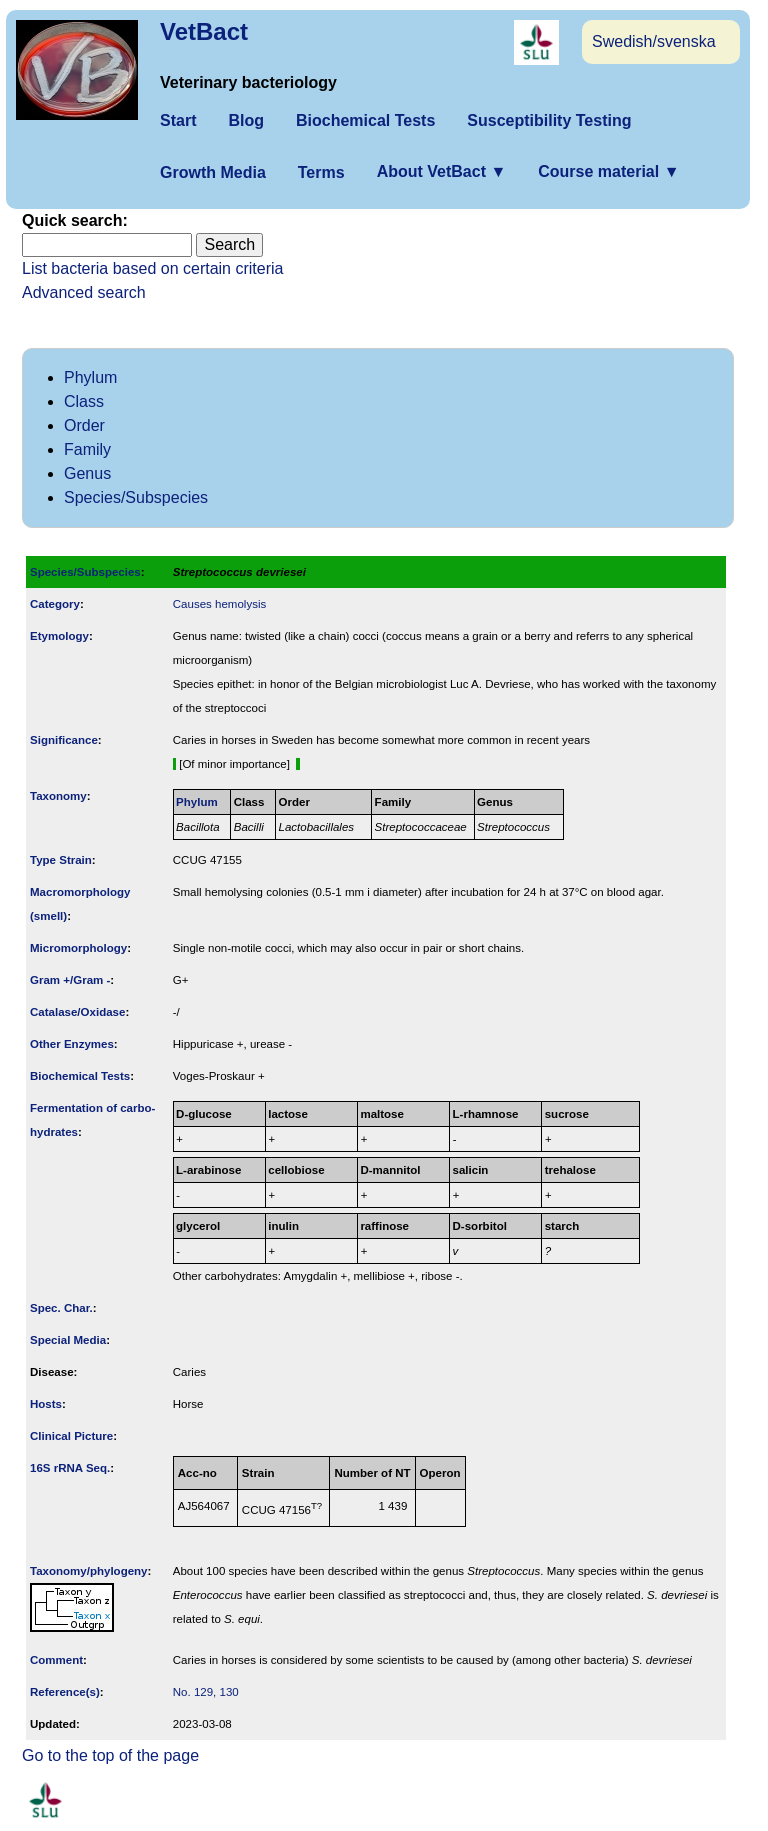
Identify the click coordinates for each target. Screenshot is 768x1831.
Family (87, 449)
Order (84, 425)
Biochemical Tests (365, 120)
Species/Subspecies (136, 497)
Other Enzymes (72, 1044)
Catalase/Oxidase (77, 1012)
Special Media (68, 1340)
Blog (246, 120)
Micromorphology (78, 948)
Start (178, 120)
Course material (608, 171)
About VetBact (442, 171)
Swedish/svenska (654, 41)
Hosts (46, 1404)
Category (55, 604)
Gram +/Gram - (70, 980)
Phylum (90, 377)
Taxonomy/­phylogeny (89, 1571)
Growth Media (213, 172)
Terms (321, 172)
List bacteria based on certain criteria (152, 268)
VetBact (204, 31)
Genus (87, 473)
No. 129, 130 (206, 1692)
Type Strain (61, 860)
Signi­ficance (64, 740)
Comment (56, 1660)
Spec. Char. (61, 1308)
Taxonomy (58, 796)
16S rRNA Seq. (70, 1468)
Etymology (59, 636)
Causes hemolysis (219, 604)
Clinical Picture (71, 1436)
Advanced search (84, 292)
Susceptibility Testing (549, 120)
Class (84, 401)
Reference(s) (65, 1692)
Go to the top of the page (110, 1755)
